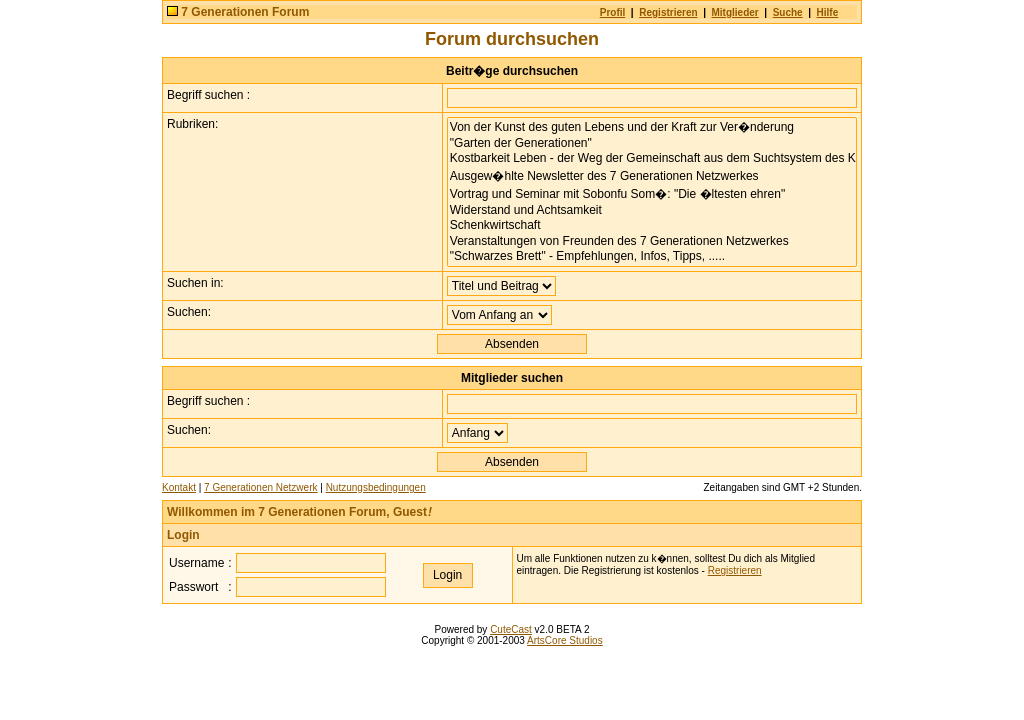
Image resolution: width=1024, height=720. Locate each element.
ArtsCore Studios (565, 640)
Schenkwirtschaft (652, 225)
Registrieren (668, 12)
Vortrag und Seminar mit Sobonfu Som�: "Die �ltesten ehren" (652, 194)
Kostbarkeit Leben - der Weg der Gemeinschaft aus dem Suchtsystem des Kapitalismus (652, 158)
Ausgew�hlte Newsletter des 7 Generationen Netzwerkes (652, 176)
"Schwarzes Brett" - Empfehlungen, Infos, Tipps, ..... (652, 256)
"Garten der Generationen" (652, 143)
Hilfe (828, 12)
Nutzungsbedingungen (376, 487)
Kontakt (179, 487)
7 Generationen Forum (245, 12)
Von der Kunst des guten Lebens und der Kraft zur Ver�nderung (652, 127)
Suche (788, 12)
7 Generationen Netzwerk (260, 487)
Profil (613, 12)
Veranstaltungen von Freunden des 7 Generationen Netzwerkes (652, 241)
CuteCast (511, 629)
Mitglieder (735, 12)
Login (183, 535)
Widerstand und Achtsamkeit (652, 210)
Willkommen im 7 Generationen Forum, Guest (299, 512)
